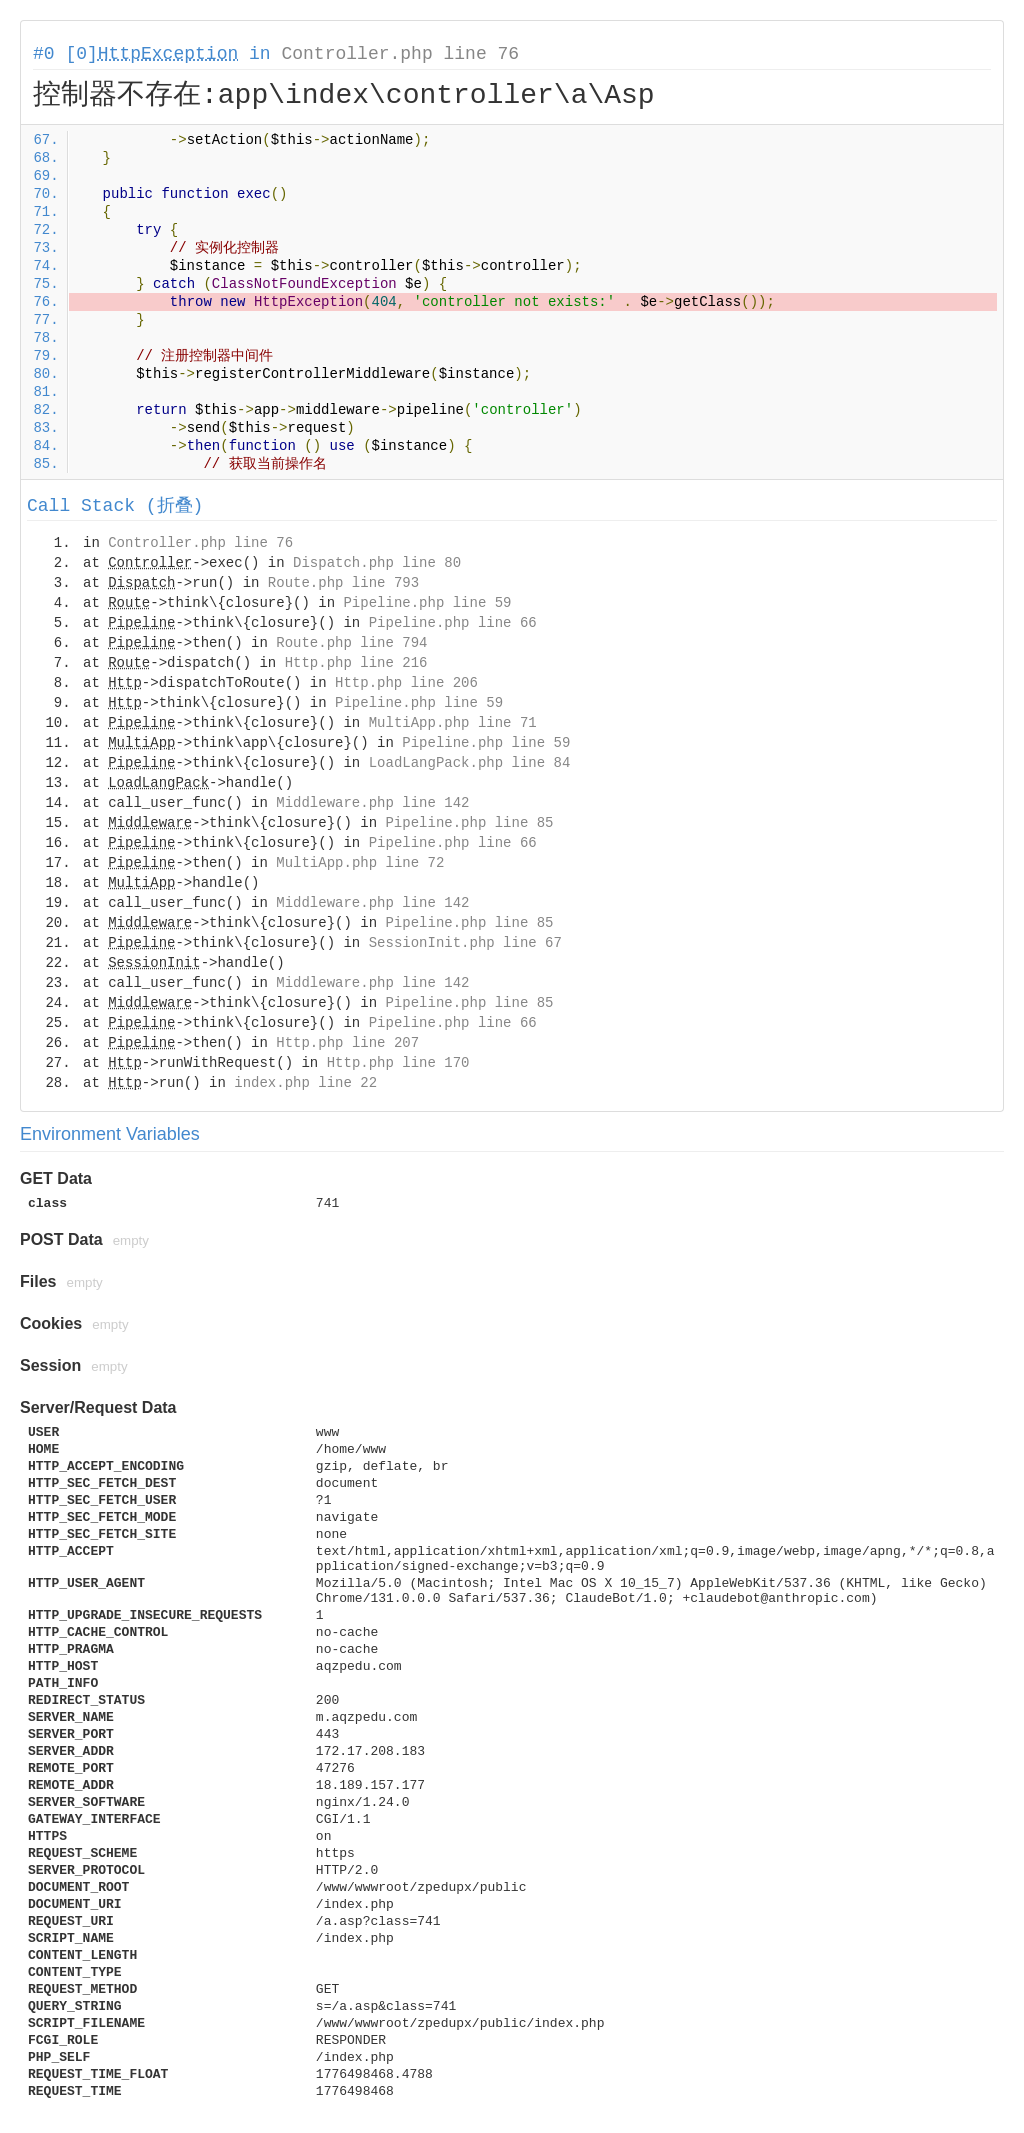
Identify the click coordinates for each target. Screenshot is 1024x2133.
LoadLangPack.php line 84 (470, 763)
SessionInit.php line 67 (465, 943)
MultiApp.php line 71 (453, 723)
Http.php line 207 (347, 1043)
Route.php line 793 (343, 583)
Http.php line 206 (406, 683)
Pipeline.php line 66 (453, 623)
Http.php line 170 (398, 1063)
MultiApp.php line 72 (360, 863)
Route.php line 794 (351, 643)
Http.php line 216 (356, 663)
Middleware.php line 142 (372, 803)
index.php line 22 (305, 1083)
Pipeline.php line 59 (427, 603)
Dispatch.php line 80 (377, 563)
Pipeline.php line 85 (469, 823)
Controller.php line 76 (400, 54)
